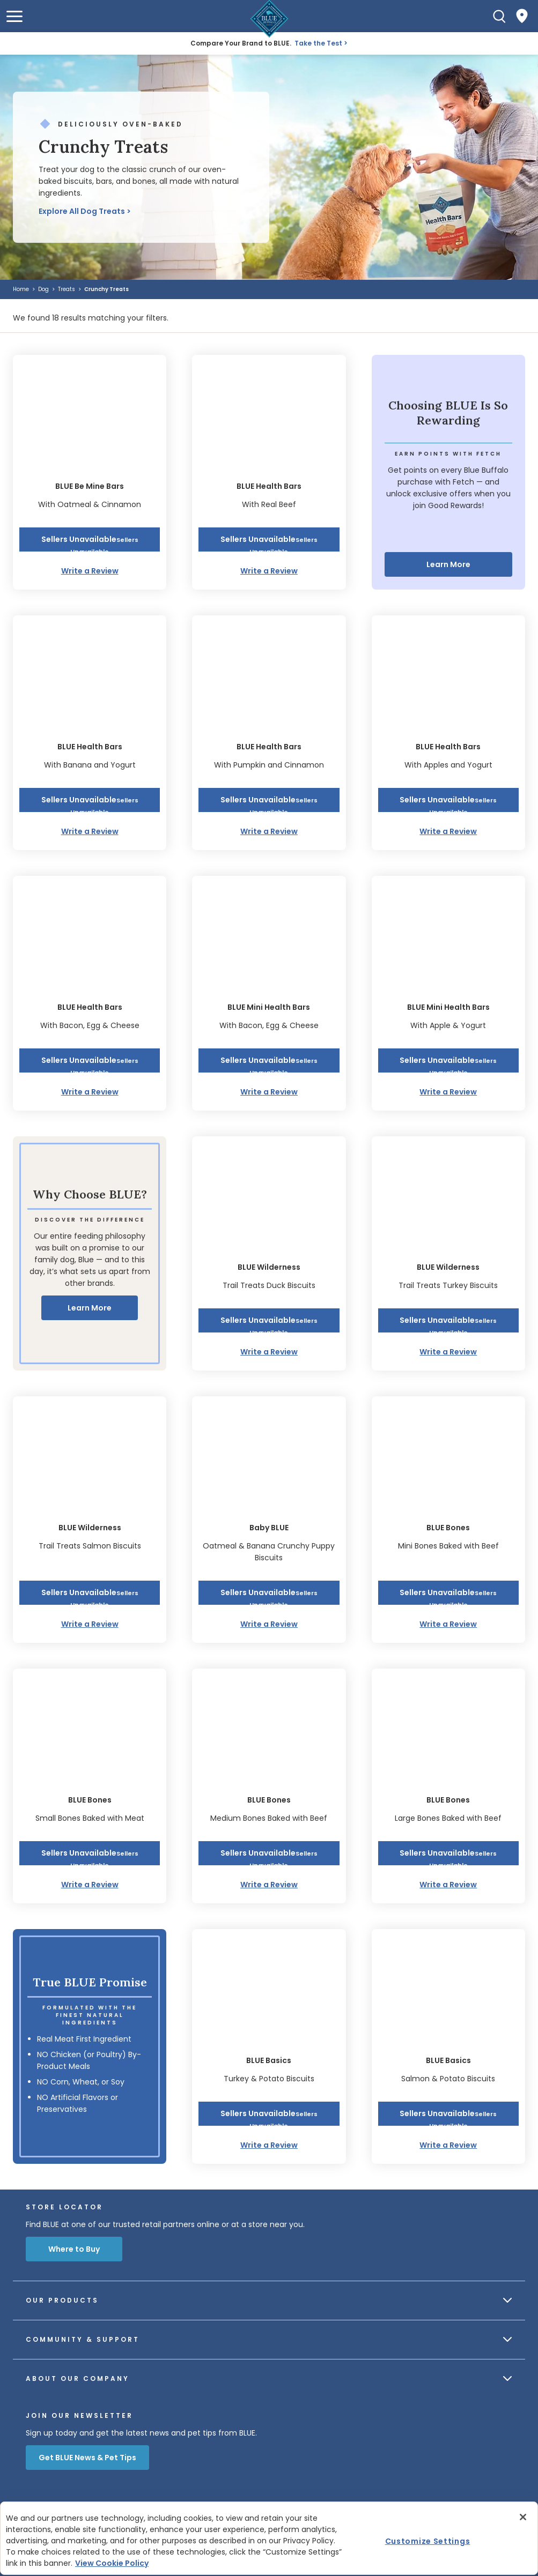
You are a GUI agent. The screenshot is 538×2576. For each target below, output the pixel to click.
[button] (14, 16)
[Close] (523, 2517)
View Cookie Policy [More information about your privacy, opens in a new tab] (112, 2563)
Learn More (448, 564)
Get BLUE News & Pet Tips (87, 2457)
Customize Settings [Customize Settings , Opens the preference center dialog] (427, 2540)
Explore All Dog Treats (82, 211)
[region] (269, 2538)
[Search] (499, 16)
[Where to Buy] (522, 16)
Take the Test (318, 43)
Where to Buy (74, 2249)
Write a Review (90, 570)
